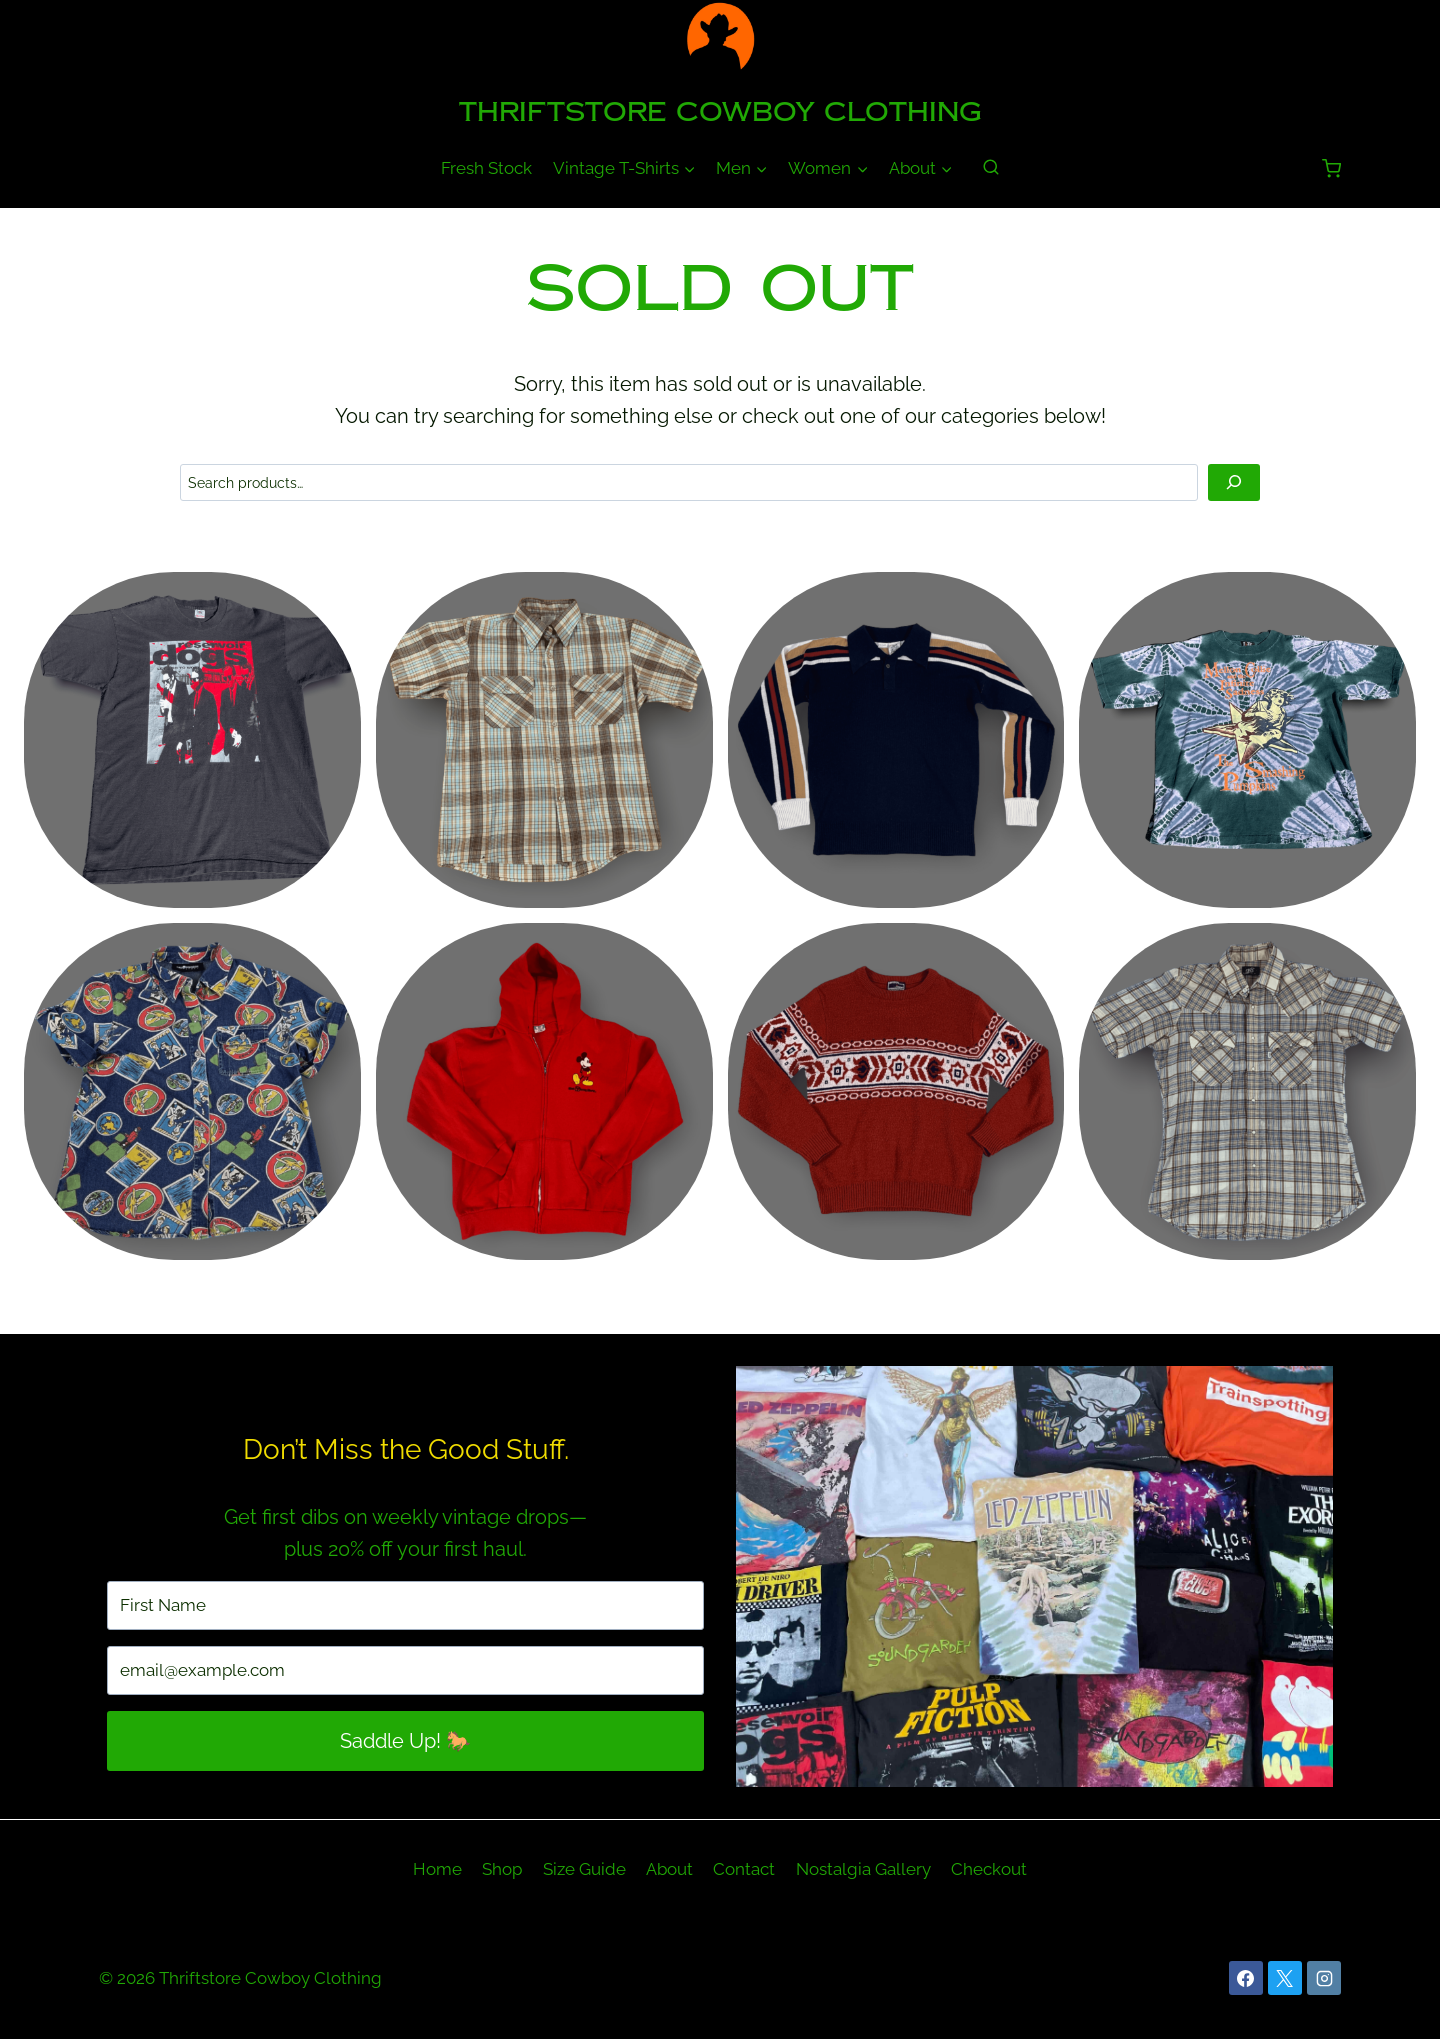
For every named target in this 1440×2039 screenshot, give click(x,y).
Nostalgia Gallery (863, 1869)
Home (437, 1869)
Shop (502, 1869)
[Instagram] (1324, 1978)
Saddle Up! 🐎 (405, 1741)
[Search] (1233, 482)
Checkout (989, 1869)
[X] (1285, 1978)
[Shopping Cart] (1331, 168)
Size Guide (584, 1869)
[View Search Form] (991, 168)
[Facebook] (1246, 1978)
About (669, 1869)
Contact (744, 1869)
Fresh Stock (486, 168)
